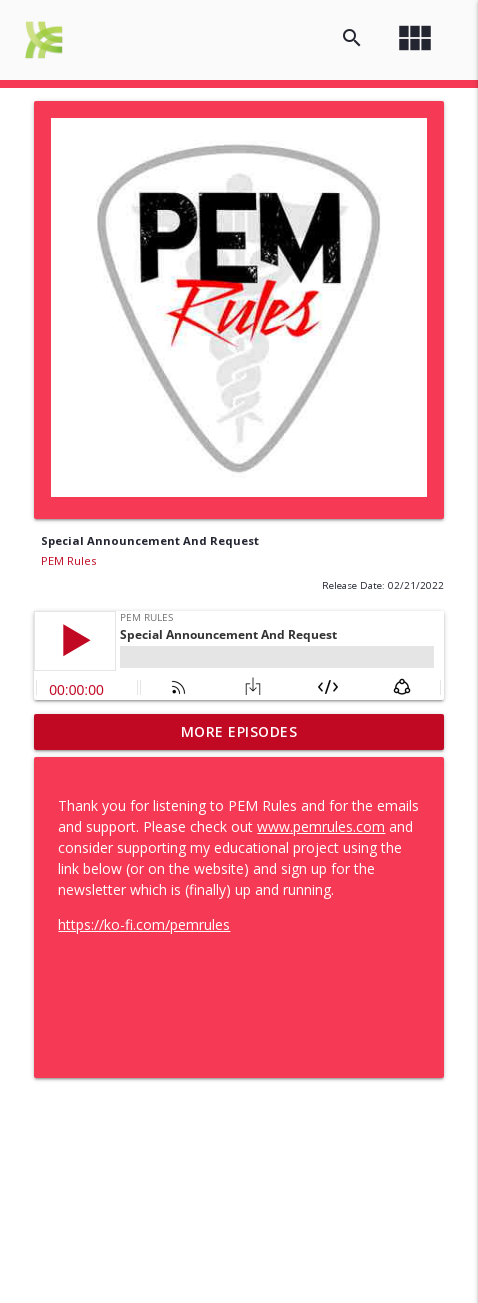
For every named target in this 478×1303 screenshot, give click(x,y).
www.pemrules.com (321, 826)
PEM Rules (68, 560)
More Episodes (239, 731)
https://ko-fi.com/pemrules (144, 924)
